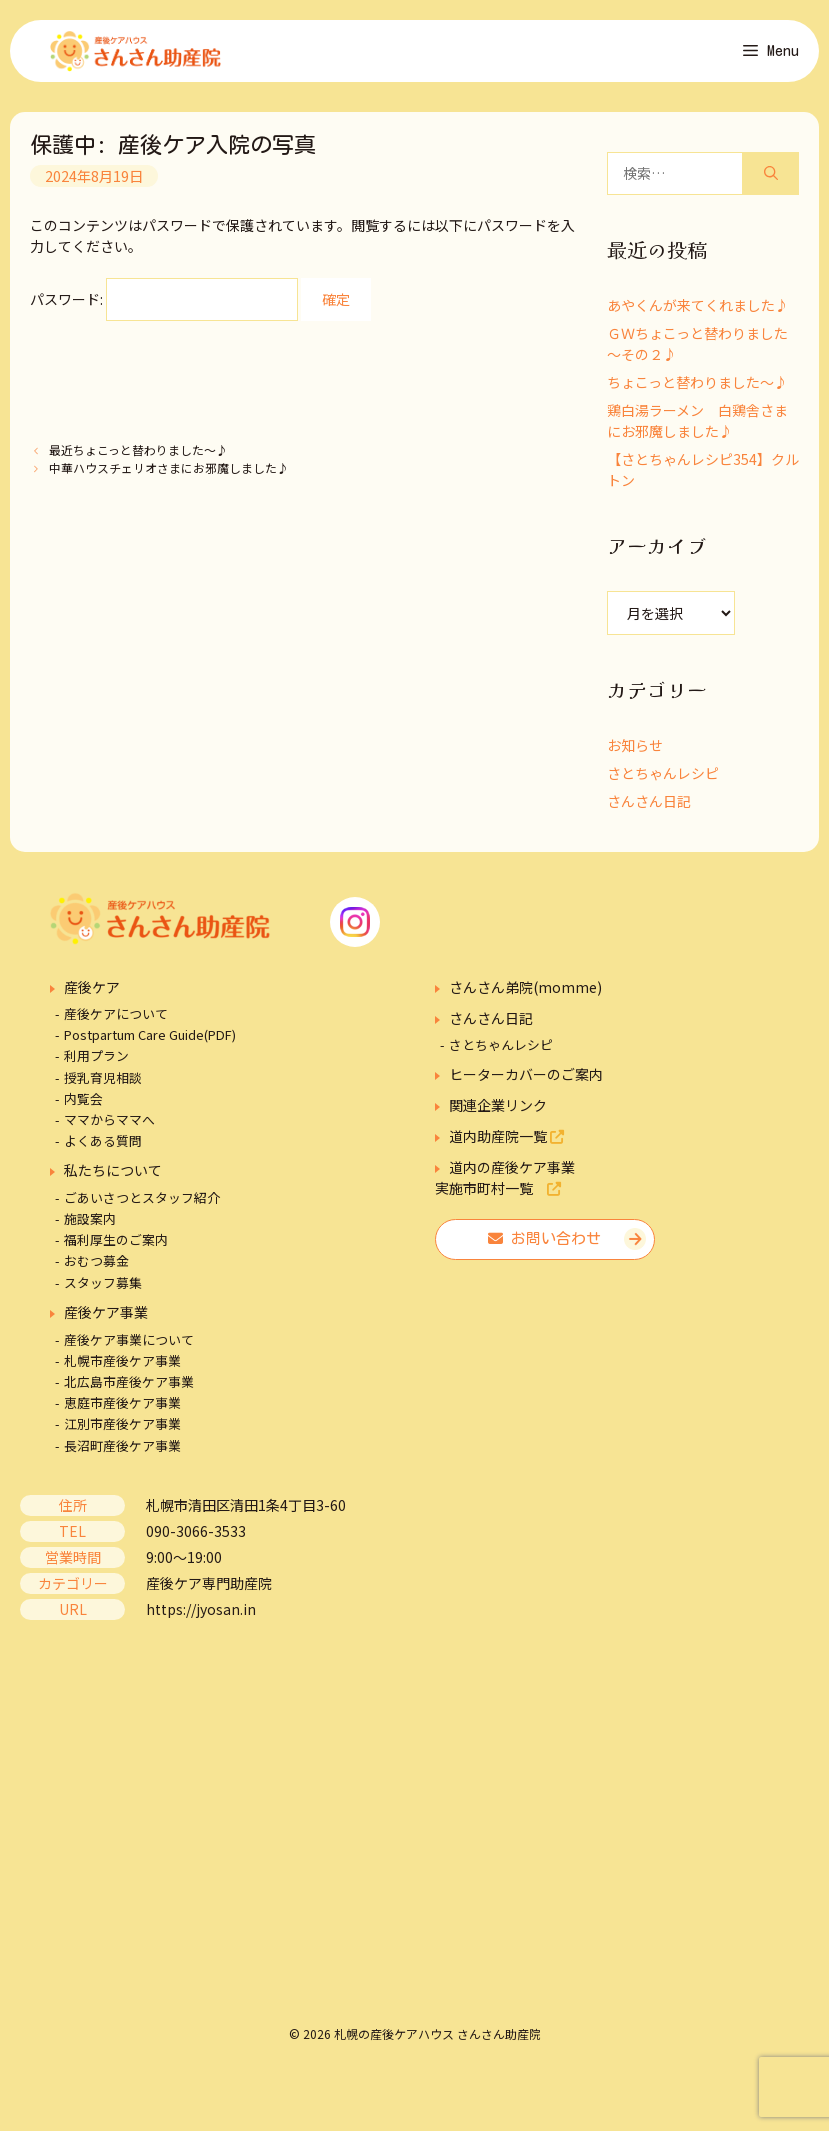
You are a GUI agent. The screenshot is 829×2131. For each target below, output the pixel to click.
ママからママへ (109, 1127)
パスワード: (164, 308)
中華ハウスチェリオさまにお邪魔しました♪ (169, 475)
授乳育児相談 (103, 1085)
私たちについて (113, 1179)
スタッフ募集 (103, 1290)
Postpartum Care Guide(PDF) (150, 1043)
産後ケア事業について (129, 1347)
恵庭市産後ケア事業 (122, 1411)
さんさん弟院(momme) (525, 995)
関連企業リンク (498, 1114)
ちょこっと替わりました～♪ (697, 390)
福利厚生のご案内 (116, 1247)
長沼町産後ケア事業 (122, 1453)
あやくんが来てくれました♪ (698, 313)
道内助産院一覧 (506, 1145)
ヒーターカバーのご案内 (526, 1083)
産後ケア (92, 995)
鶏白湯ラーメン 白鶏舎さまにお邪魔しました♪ (697, 428)
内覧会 (83, 1106)
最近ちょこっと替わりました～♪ (138, 458)
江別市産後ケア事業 (122, 1432)
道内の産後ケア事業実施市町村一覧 (505, 1186)
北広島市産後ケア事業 (129, 1389)
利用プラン (96, 1064)
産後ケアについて (116, 1021)
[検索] (771, 181)
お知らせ (635, 753)
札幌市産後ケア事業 (122, 1368)
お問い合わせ (544, 1247)
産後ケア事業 (106, 1320)
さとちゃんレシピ (663, 781)
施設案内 (90, 1226)
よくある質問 (103, 1149)
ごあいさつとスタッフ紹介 (142, 1205)
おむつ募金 (96, 1269)
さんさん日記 (649, 809)
